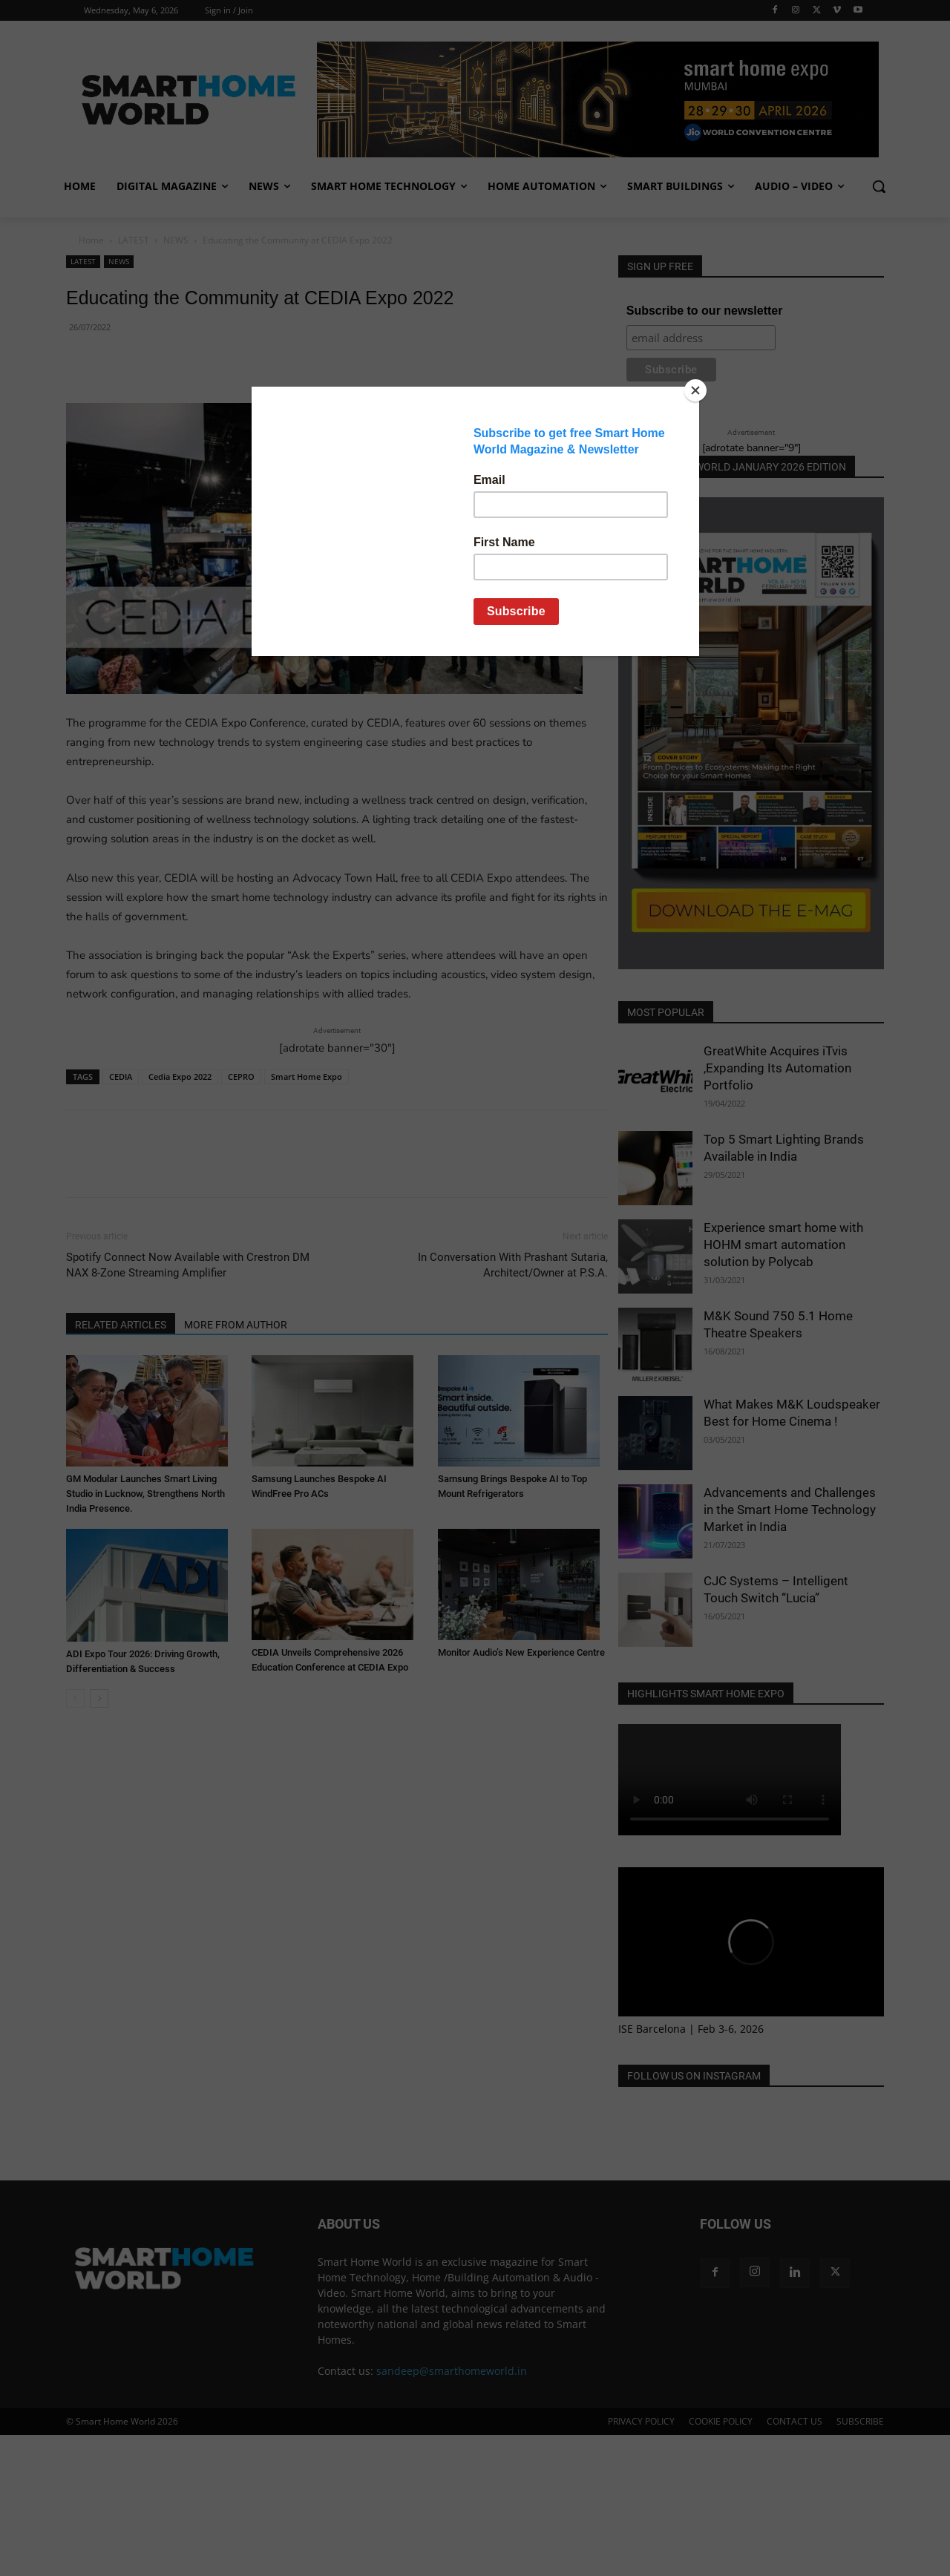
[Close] (695, 390)
